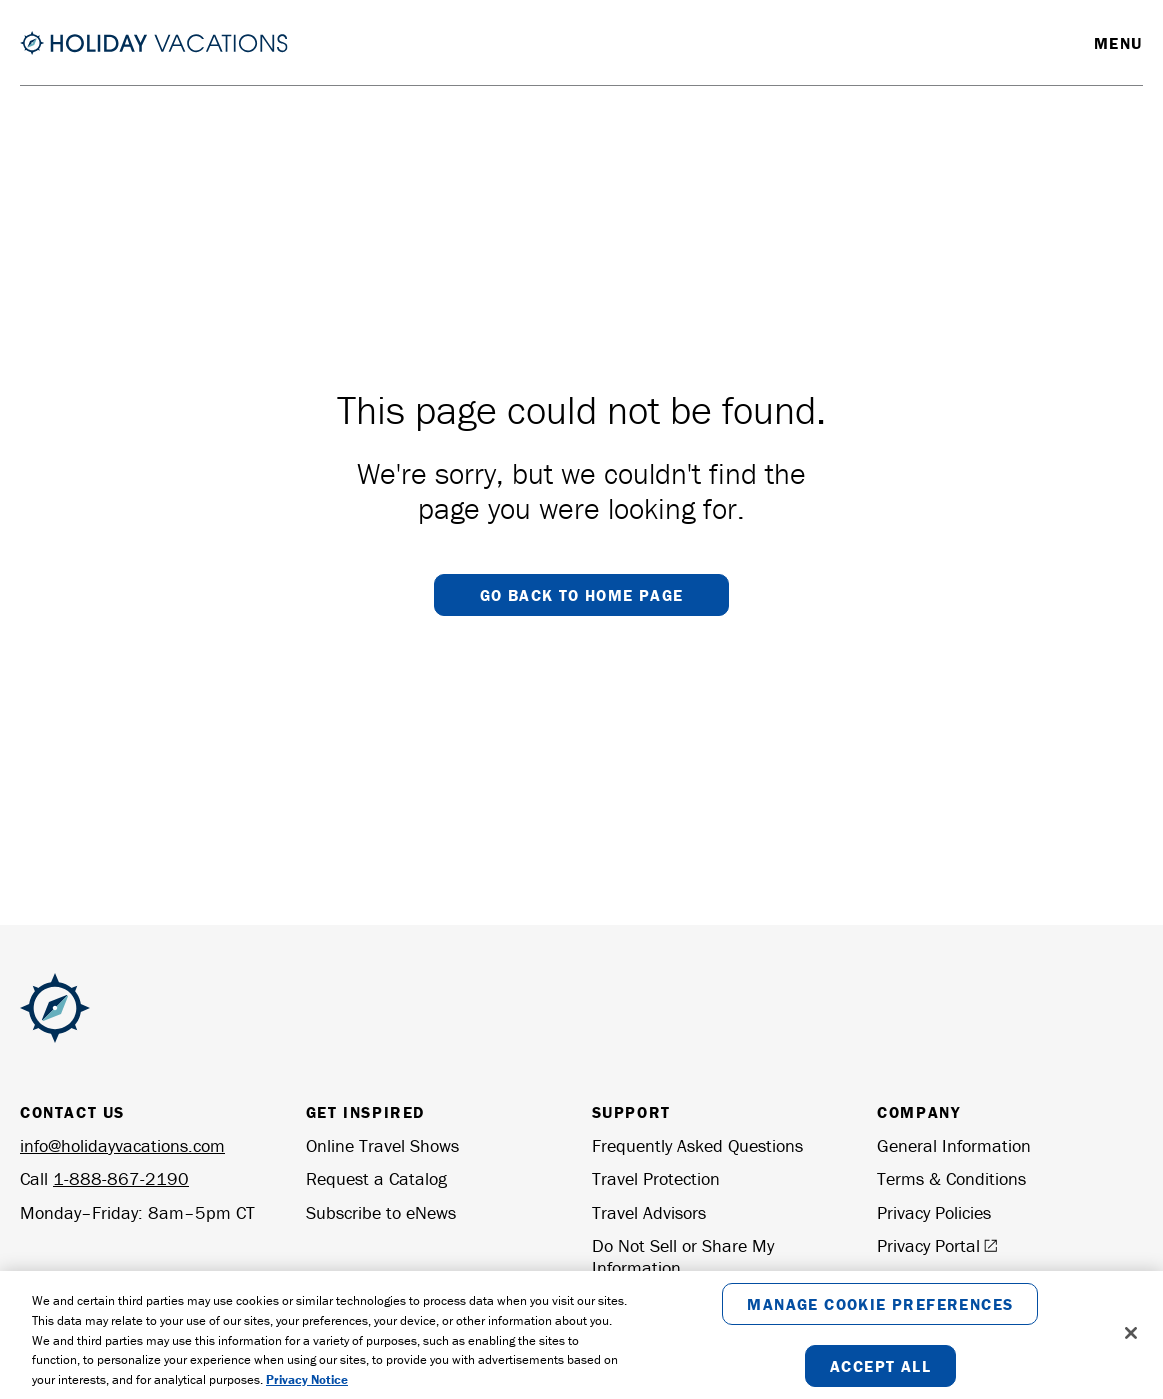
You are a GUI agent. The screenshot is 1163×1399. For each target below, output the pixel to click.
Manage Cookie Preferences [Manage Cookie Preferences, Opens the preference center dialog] (880, 1305)
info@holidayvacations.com (122, 1145)
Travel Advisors (649, 1213)
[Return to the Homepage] (154, 43)
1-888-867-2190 (121, 1178)
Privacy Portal (937, 1246)
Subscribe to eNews (381, 1213)
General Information (954, 1146)
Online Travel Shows (382, 1146)
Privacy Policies (934, 1213)
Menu (1118, 43)
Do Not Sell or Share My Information (683, 1256)
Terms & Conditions (951, 1179)
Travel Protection (656, 1179)
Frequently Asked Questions (697, 1146)
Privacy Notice (307, 1380)
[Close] (1131, 1334)
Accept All (880, 1367)
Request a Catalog (376, 1179)
